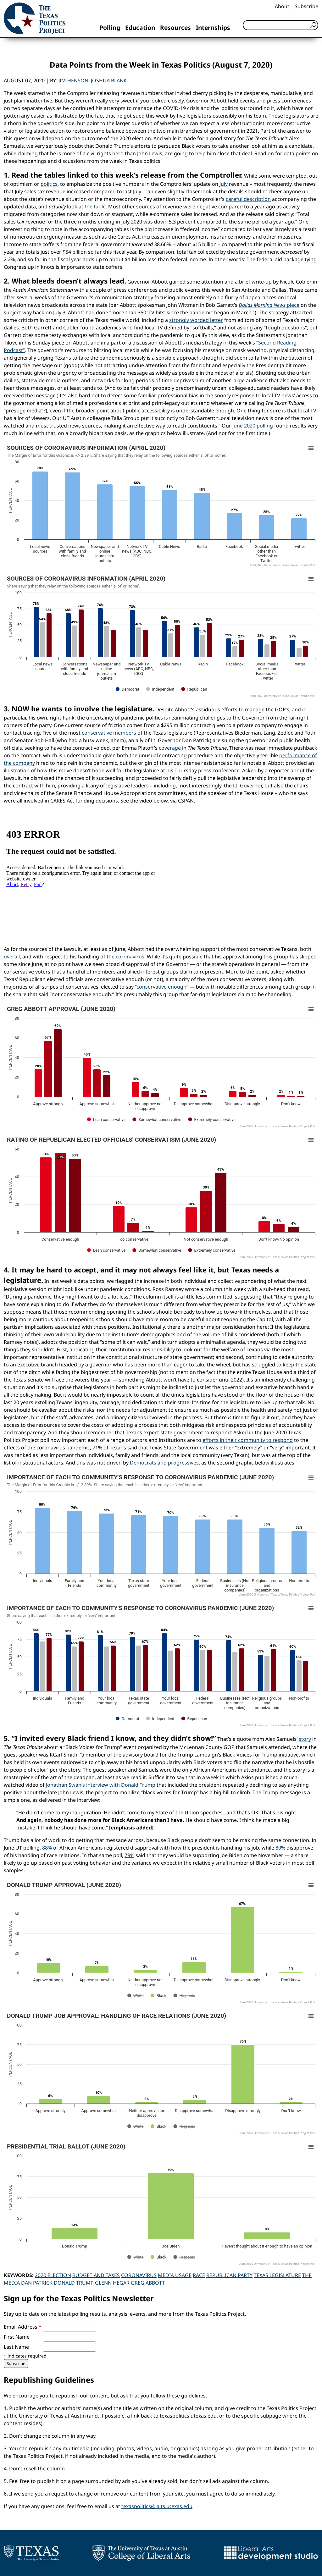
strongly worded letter (196, 320)
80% (280, 1847)
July (223, 183)
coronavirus (130, 956)
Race (199, 2275)
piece (269, 304)
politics (49, 183)
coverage (170, 747)
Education (140, 27)
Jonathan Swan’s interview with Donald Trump (100, 1784)
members (124, 732)
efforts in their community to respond (248, 1440)
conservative (97, 732)
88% (47, 1847)
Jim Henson (73, 80)
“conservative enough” (161, 986)
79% (129, 1855)
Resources (175, 27)
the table (95, 206)
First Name (17, 2336)
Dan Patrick (37, 2282)
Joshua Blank (109, 80)
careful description (248, 199)
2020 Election (53, 2275)
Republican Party (229, 2275)
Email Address (23, 2326)
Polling (109, 27)
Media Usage (175, 2275)
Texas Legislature (277, 2275)
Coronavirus (139, 2275)
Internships (213, 27)
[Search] (280, 25)
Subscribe (306, 6)
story (305, 1738)
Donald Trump (74, 2282)
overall (12, 956)
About (282, 6)
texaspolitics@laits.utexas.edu (156, 2506)
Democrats (143, 1462)
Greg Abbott (148, 2282)
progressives (183, 1462)
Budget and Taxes (96, 2275)
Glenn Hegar (112, 2282)
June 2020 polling (252, 425)
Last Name (16, 2346)
